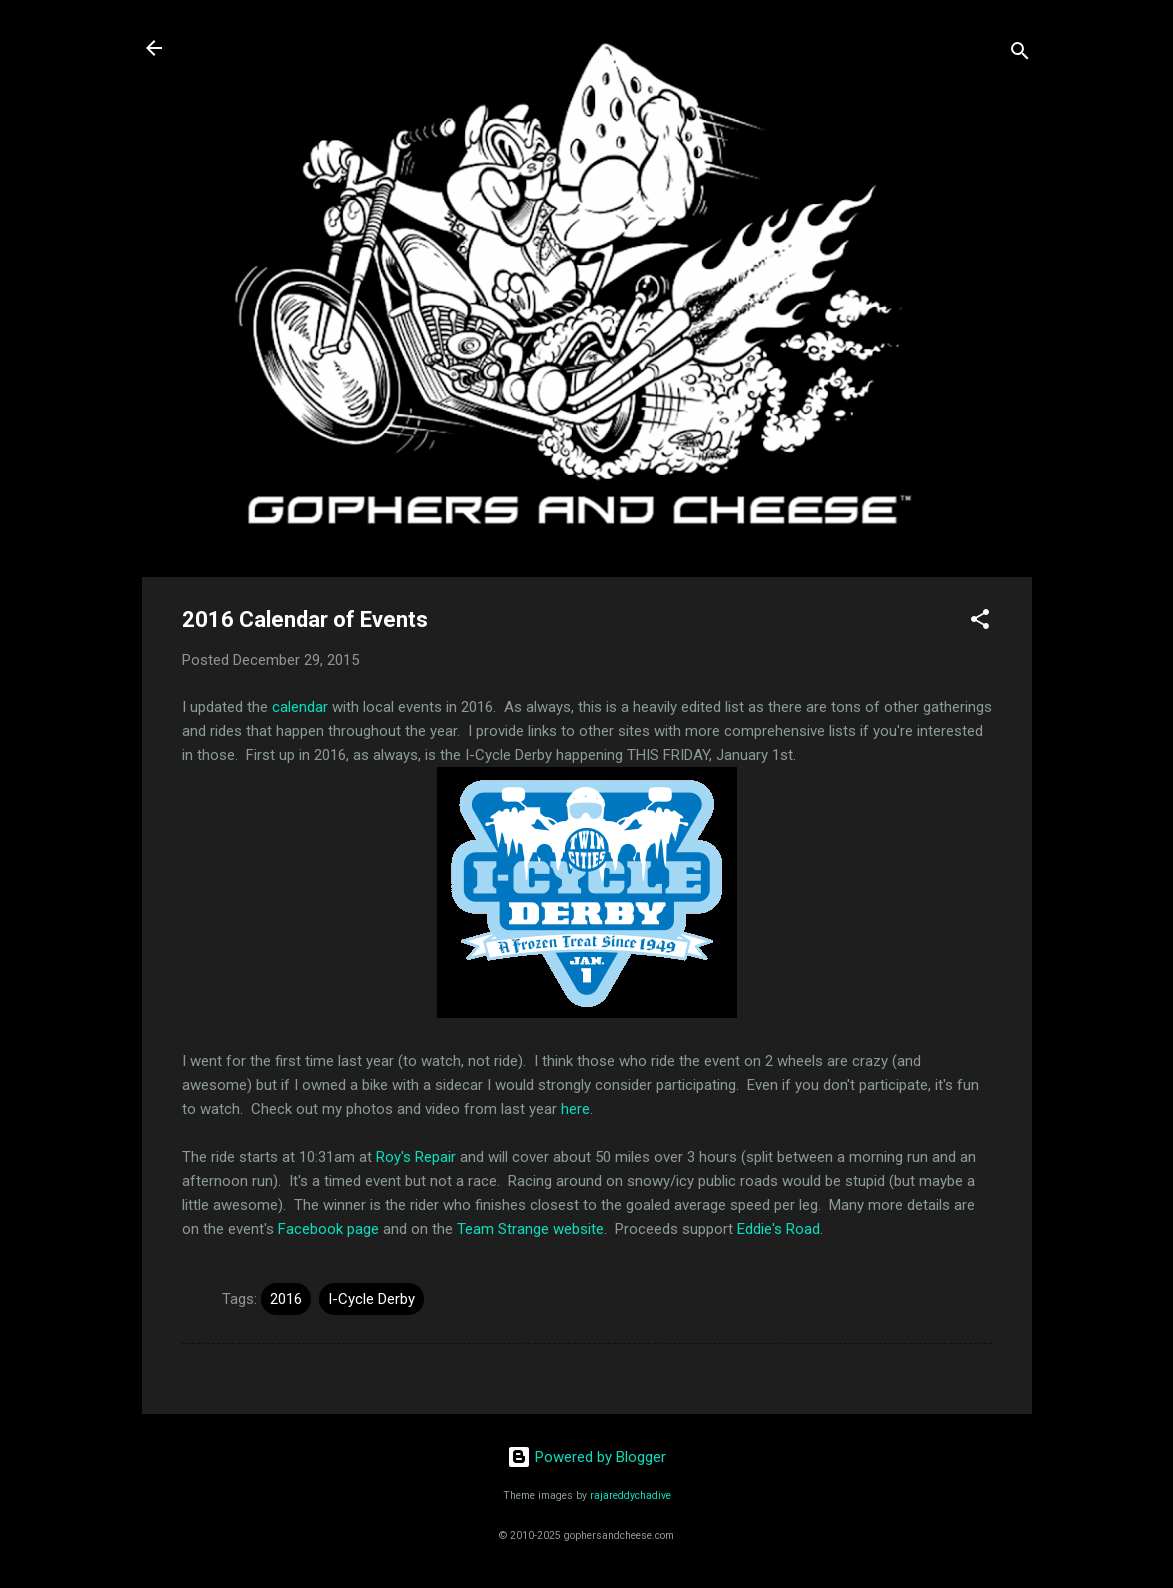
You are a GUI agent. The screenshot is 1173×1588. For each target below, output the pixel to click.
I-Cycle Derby (371, 1299)
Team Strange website (530, 1229)
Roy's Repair (416, 1157)
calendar (300, 707)
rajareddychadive (630, 1495)
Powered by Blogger (586, 1457)
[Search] (1020, 54)
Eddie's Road (778, 1229)
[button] (980, 622)
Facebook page (328, 1229)
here (575, 1109)
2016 (286, 1299)
